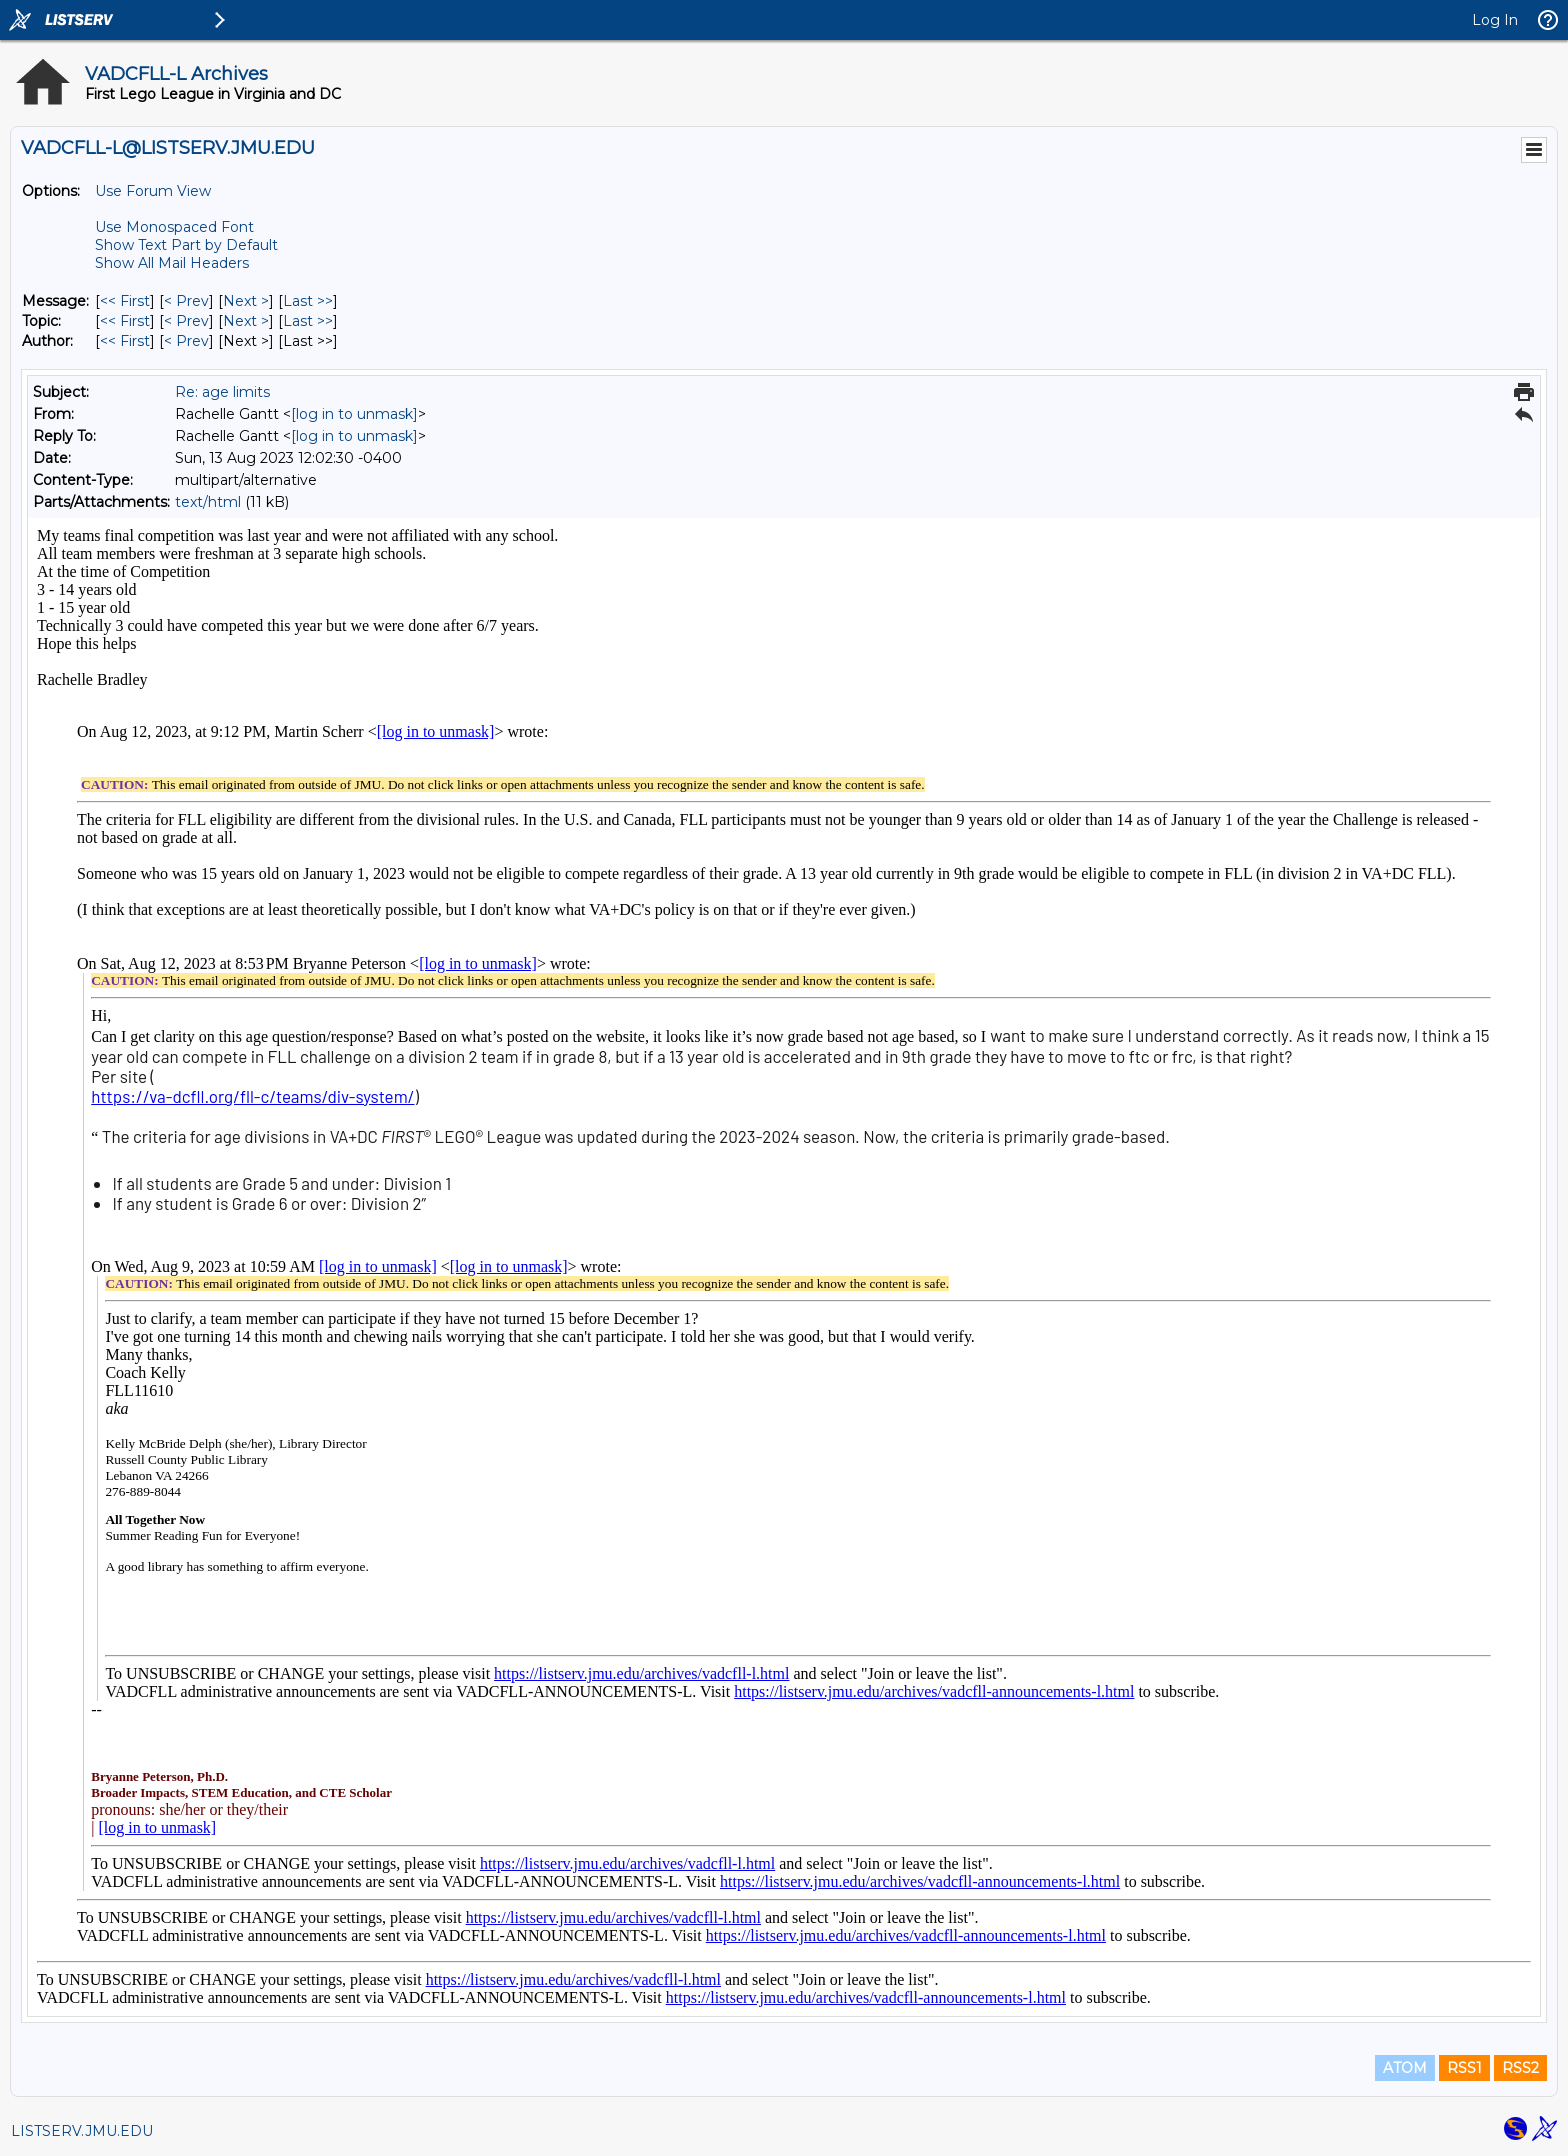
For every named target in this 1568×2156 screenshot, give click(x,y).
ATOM (1405, 2068)
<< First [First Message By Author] (125, 341)
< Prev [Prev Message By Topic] (186, 321)
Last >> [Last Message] (308, 301)
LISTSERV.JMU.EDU (82, 2131)
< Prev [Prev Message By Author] (186, 341)
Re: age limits (222, 392)
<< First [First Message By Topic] (125, 321)
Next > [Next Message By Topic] (246, 321)
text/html (208, 502)
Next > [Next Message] (246, 301)
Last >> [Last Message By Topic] (308, 321)
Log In (1495, 20)
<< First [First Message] (125, 301)
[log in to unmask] (354, 414)
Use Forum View (153, 191)
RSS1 (1464, 2068)
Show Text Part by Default (186, 245)
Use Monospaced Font (174, 227)
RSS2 (1520, 2068)
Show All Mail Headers (172, 263)
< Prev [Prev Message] (186, 301)
